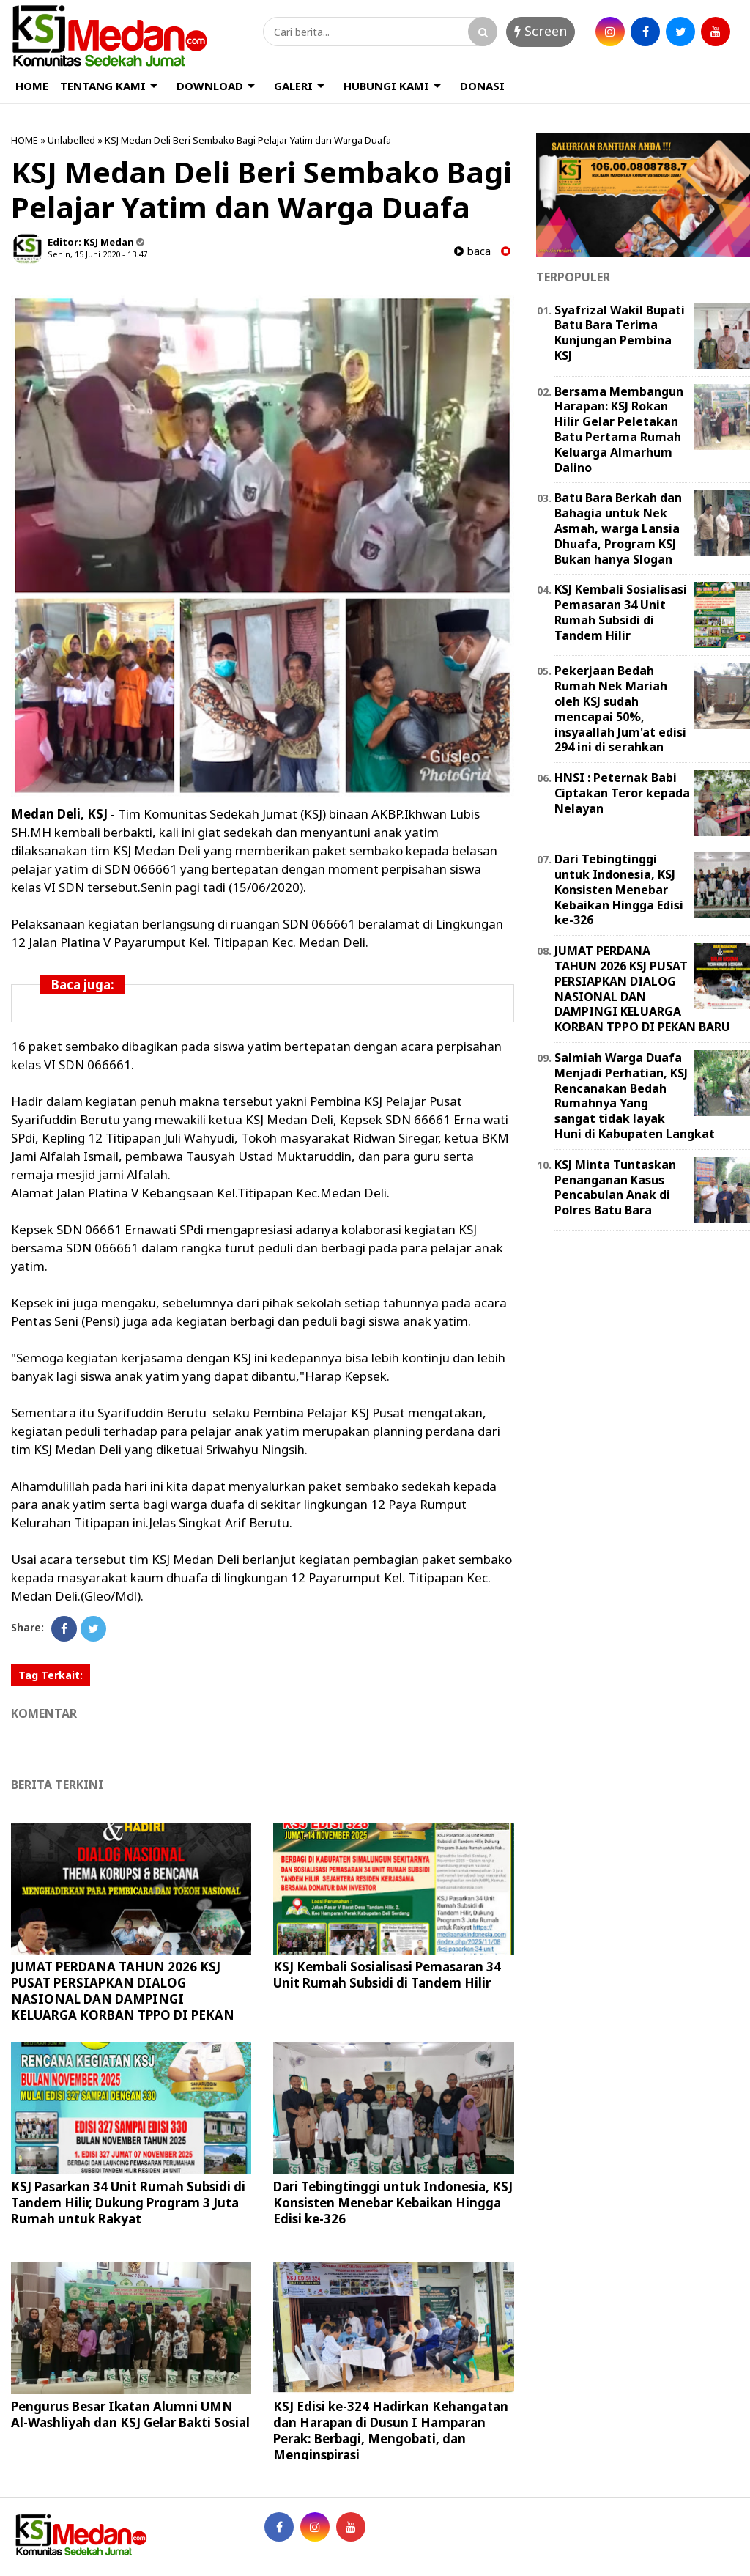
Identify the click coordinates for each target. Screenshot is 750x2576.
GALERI (293, 85)
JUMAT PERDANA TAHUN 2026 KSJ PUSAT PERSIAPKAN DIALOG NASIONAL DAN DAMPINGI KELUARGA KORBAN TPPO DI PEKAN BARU (122, 1999)
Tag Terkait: (50, 1675)
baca (472, 251)
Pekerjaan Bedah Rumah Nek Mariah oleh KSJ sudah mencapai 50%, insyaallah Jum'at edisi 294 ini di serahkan (620, 709)
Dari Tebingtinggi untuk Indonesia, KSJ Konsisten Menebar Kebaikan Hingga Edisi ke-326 (393, 2202)
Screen (540, 31)
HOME (31, 85)
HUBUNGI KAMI (386, 85)
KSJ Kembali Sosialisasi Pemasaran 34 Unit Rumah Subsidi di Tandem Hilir (387, 1974)
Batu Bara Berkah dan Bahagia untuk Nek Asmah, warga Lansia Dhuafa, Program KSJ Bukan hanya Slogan (618, 528)
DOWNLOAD (210, 85)
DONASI (482, 85)
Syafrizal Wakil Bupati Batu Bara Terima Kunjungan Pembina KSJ (619, 332)
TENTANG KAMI (103, 85)
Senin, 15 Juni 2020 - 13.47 (97, 253)
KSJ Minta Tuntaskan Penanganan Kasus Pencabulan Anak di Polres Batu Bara (615, 1187)
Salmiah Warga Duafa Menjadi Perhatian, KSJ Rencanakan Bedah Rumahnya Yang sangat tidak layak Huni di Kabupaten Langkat (634, 1095)
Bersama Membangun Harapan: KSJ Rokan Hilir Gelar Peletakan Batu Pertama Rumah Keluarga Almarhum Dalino (618, 429)
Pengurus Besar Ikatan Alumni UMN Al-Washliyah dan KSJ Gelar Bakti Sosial (130, 2414)
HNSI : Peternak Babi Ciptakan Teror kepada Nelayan (622, 793)
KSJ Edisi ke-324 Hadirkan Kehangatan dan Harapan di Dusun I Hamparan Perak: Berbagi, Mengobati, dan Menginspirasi (390, 2430)
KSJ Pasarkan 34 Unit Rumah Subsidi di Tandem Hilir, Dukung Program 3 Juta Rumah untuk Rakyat (128, 2202)
